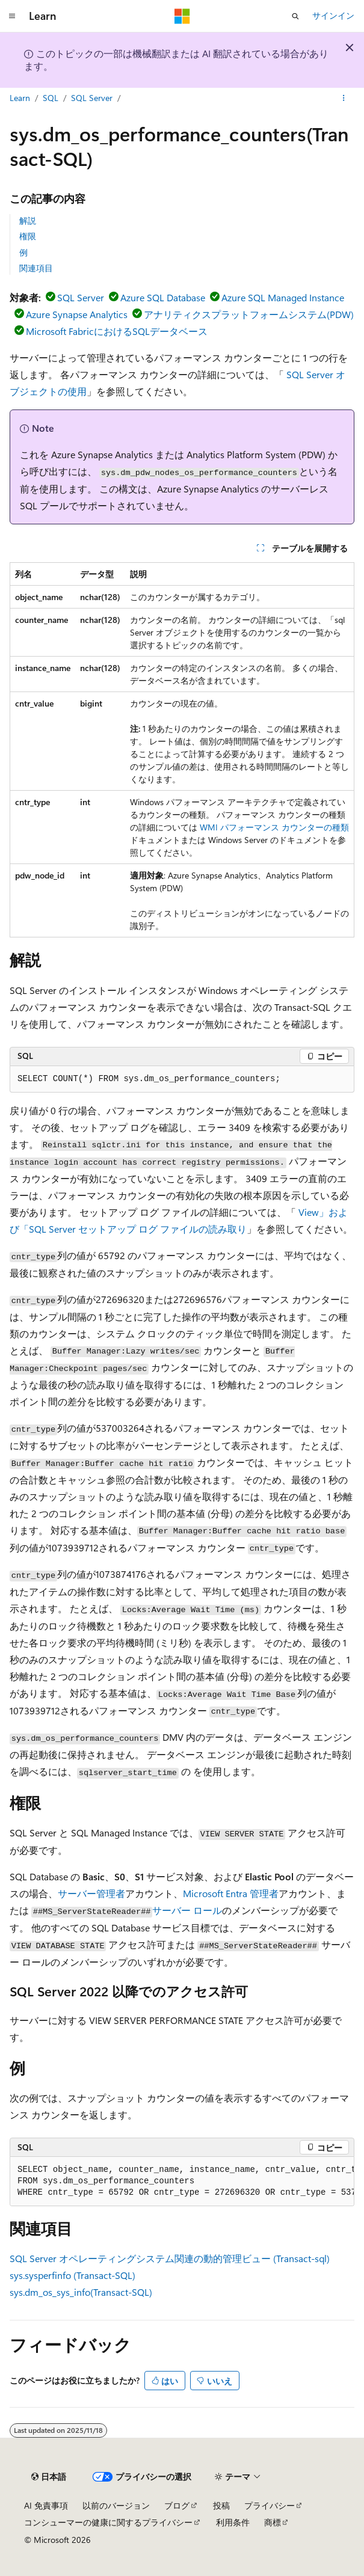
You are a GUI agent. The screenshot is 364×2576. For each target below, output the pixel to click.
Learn (20, 97)
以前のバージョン (116, 2505)
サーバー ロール (187, 1910)
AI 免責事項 (46, 2505)
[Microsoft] (182, 16)
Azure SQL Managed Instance (282, 297)
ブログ (177, 2505)
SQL (50, 97)
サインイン (333, 15)
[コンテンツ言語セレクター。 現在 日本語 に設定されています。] (48, 2476)
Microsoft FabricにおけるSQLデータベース (117, 331)
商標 (272, 2522)
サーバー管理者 (91, 1893)
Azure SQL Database (162, 297)
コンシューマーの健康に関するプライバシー (108, 2522)
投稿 (221, 2505)
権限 (27, 236)
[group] (182, 2181)
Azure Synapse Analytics (77, 314)
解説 (27, 220)
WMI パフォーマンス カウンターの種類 (274, 827)
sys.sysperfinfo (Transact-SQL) (72, 2275)
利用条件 (233, 2522)
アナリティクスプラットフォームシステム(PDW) (249, 314)
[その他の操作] (343, 98)
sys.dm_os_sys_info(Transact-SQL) (81, 2292)
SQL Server (92, 97)
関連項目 (36, 268)
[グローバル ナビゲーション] (12, 16)
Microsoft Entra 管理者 (231, 1893)
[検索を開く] (295, 16)
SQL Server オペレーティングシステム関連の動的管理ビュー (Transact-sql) (170, 2258)
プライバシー (269, 2505)
